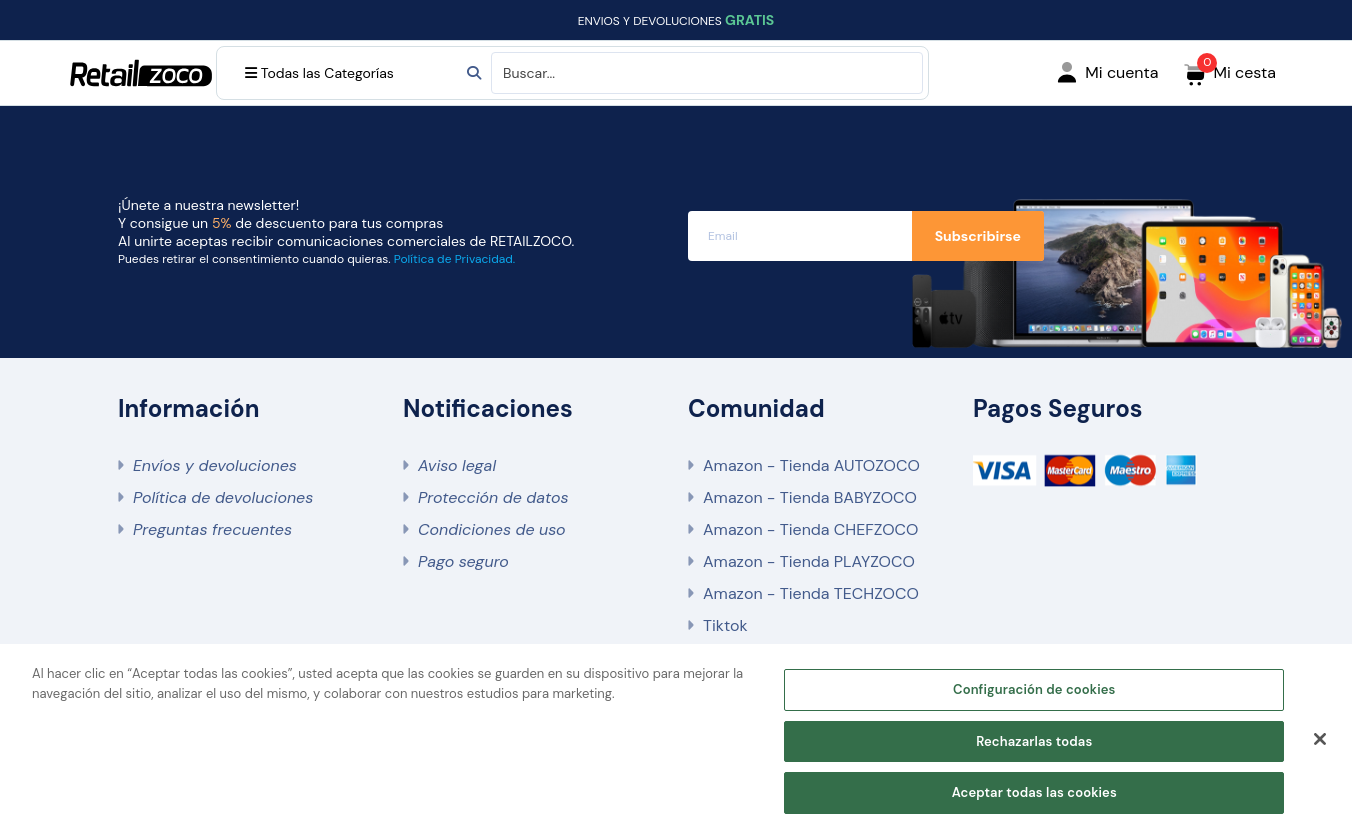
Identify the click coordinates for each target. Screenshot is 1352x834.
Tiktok (725, 625)
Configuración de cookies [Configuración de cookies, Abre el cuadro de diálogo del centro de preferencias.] (1034, 689)
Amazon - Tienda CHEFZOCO (810, 529)
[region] (676, 739)
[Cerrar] (1320, 739)
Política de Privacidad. (454, 259)
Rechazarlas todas (1034, 741)
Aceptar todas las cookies (1034, 792)
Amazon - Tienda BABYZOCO (810, 497)
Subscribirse (978, 236)
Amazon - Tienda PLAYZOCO (809, 561)
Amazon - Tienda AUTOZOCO (811, 465)
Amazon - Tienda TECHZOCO (811, 593)
